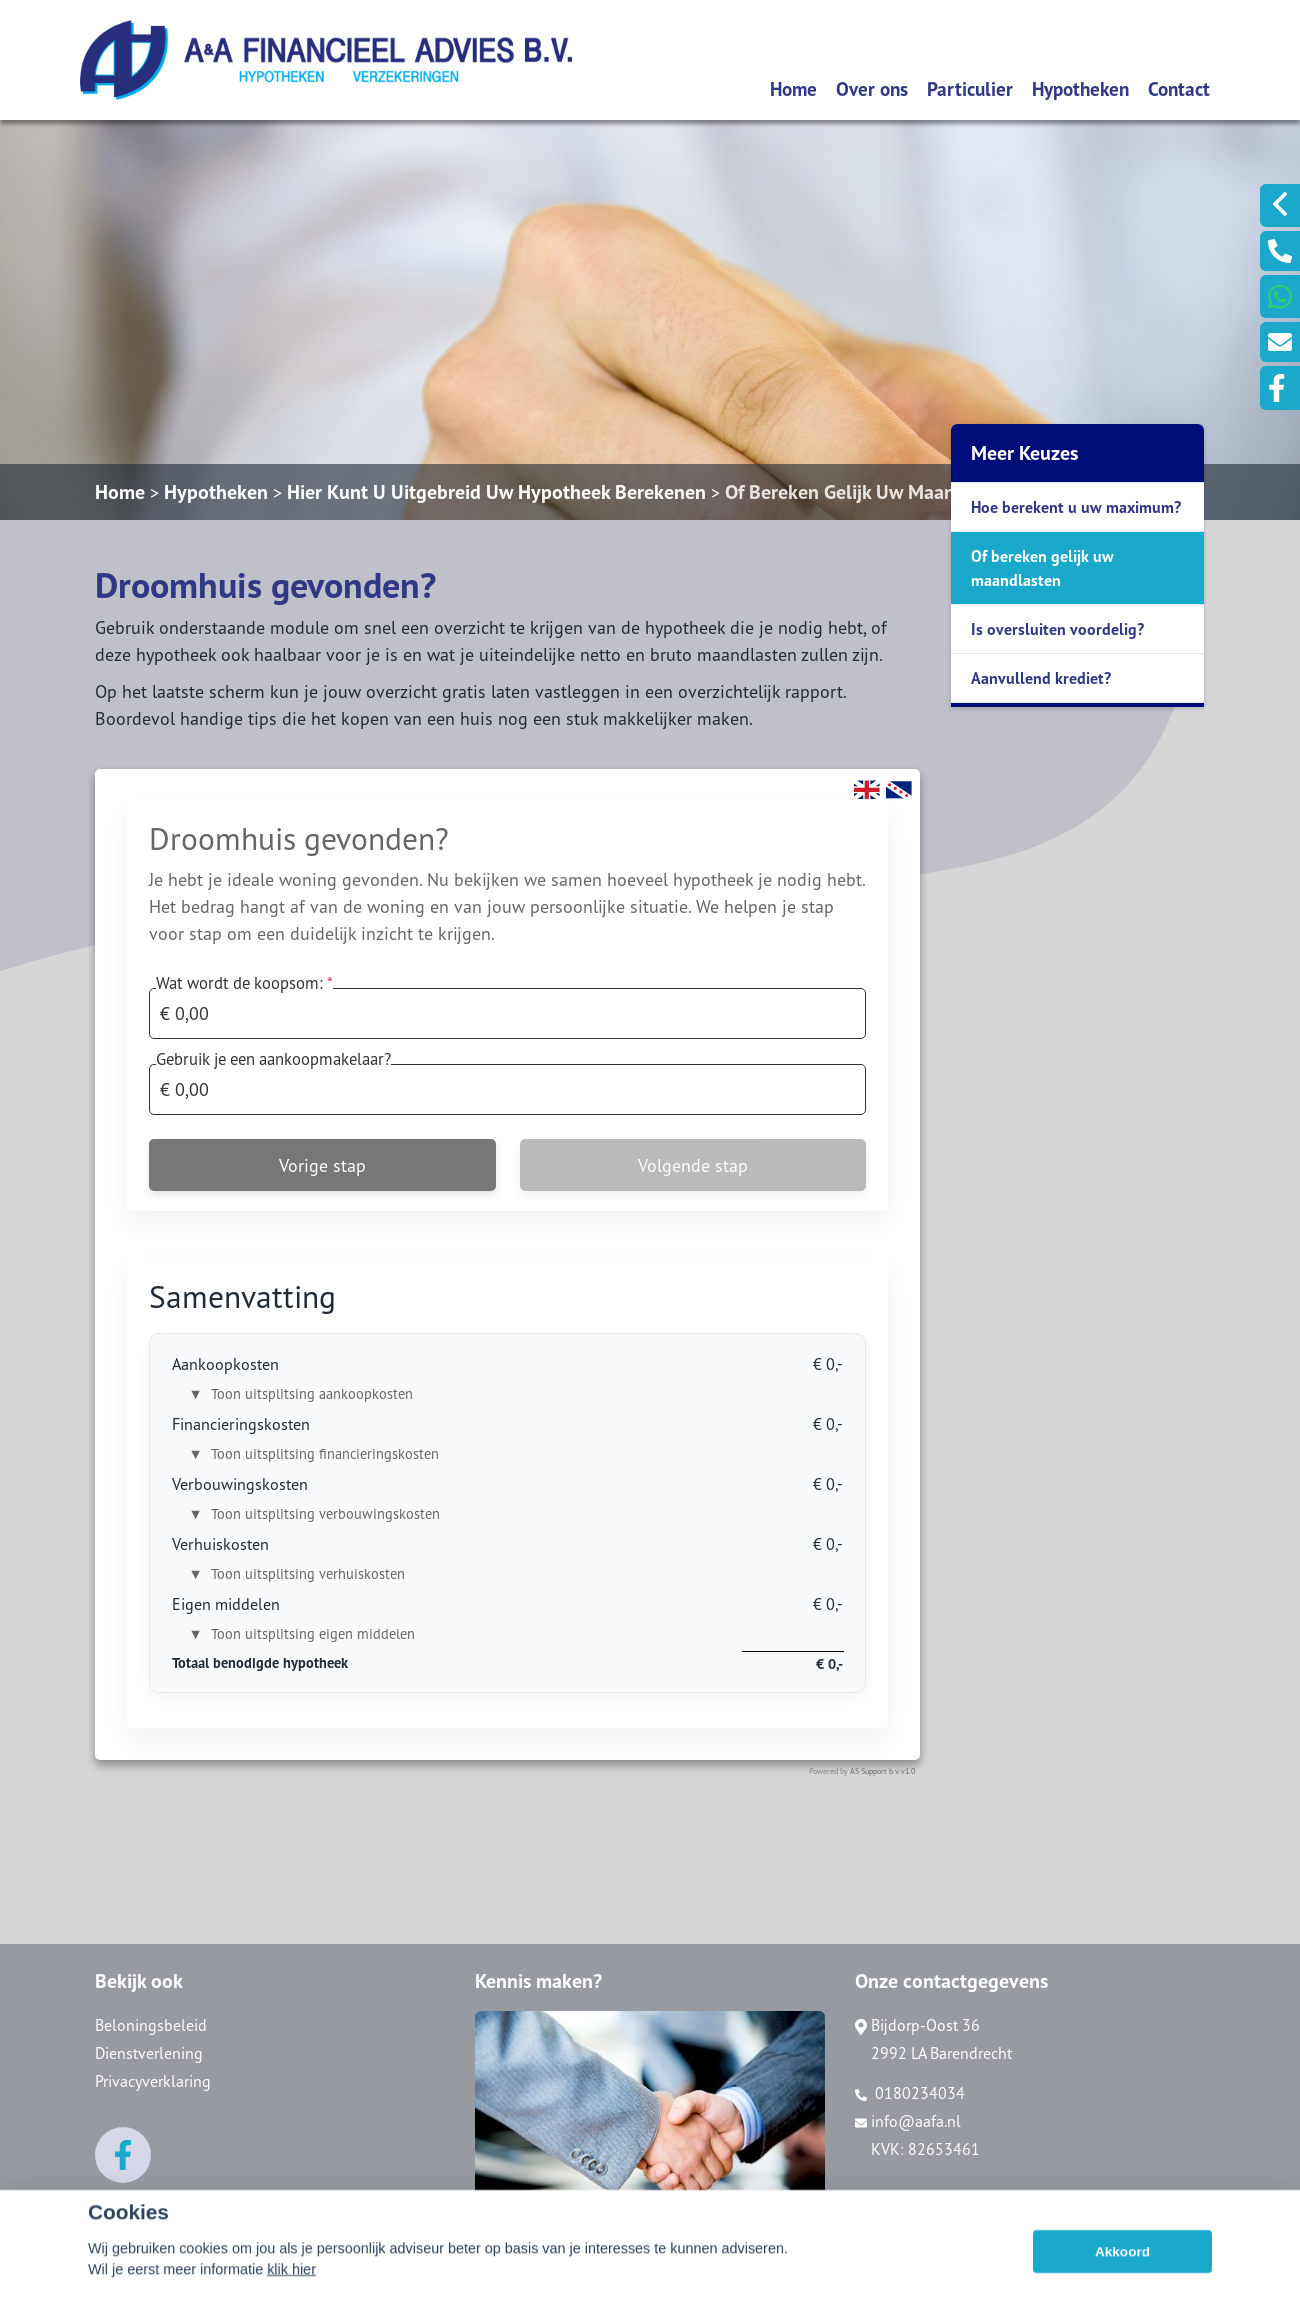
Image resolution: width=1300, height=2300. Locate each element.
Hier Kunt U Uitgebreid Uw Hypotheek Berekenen (496, 492)
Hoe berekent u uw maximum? (1076, 507)
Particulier (970, 88)
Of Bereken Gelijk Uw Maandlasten (871, 492)
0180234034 (910, 2093)
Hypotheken (1080, 88)
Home (793, 88)
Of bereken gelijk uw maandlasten (1042, 568)
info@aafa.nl (908, 2121)
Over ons (872, 88)
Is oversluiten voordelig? (1057, 629)
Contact (1179, 88)
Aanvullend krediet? (1041, 678)
